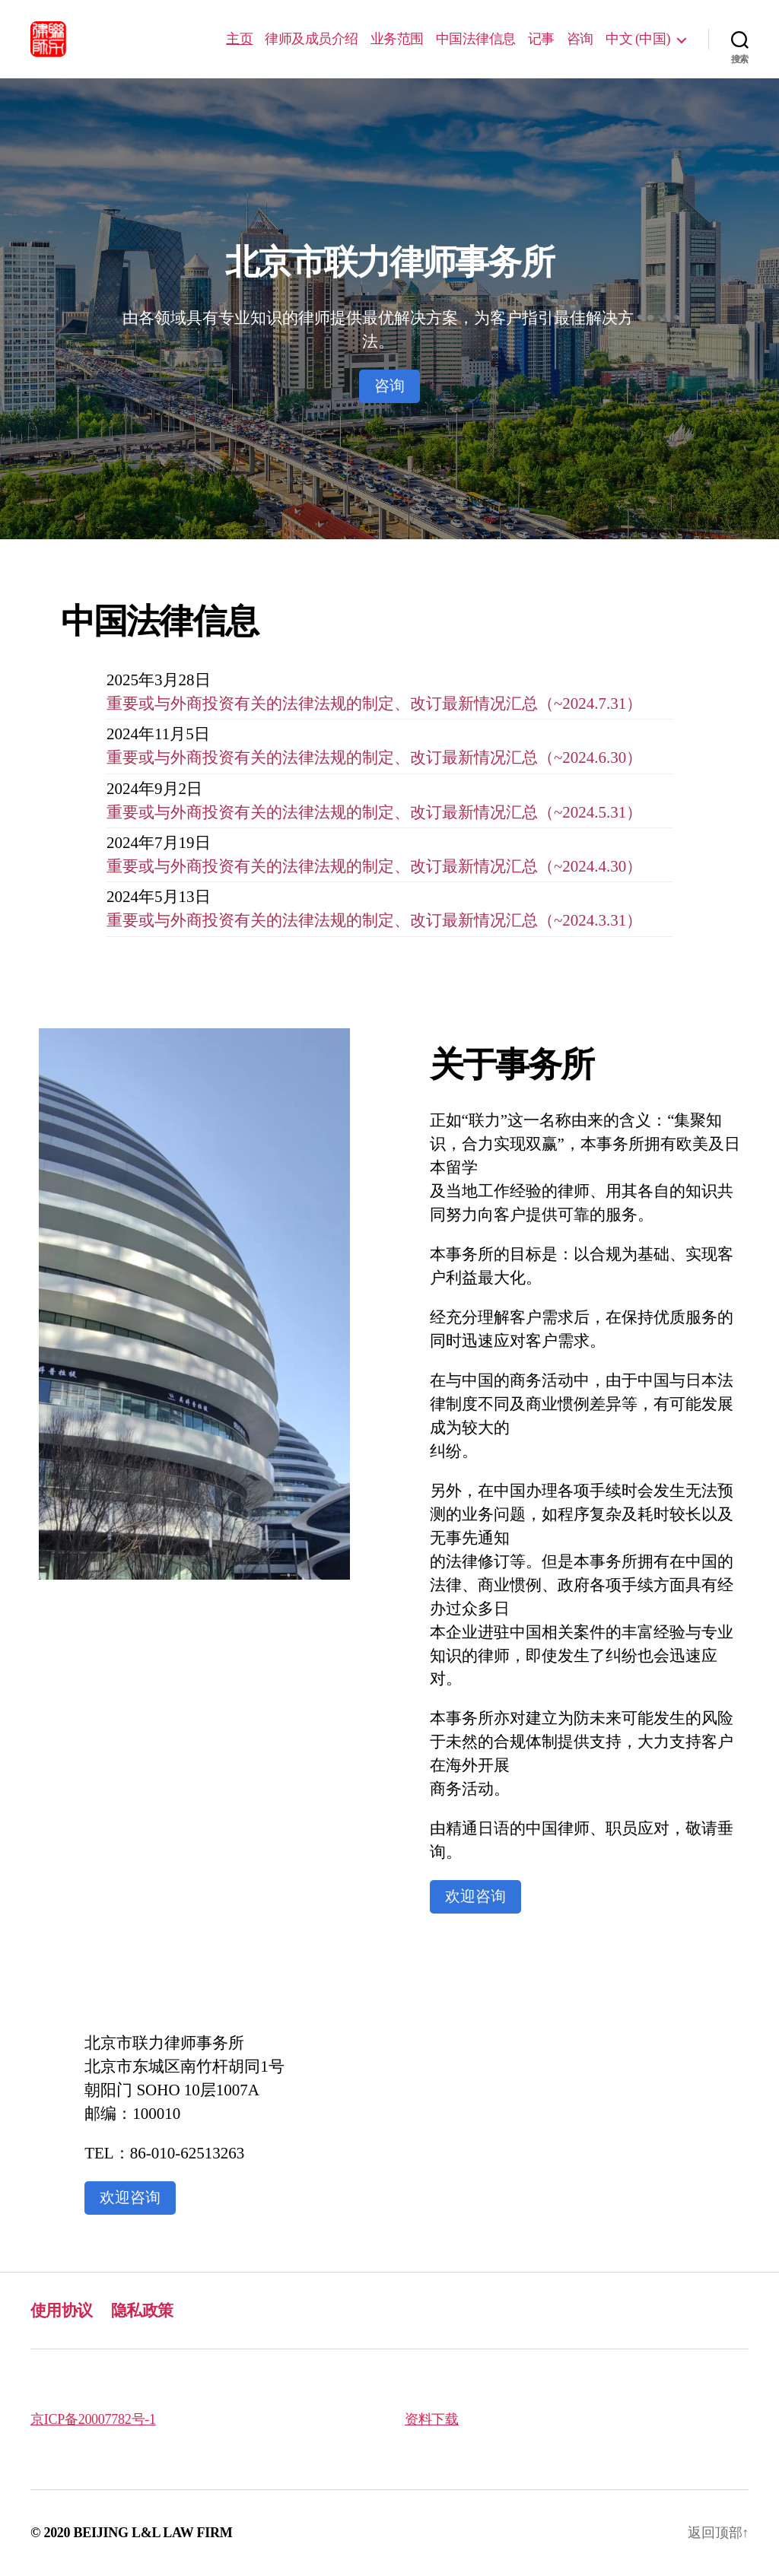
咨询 (580, 38)
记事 (541, 38)
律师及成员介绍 (311, 38)
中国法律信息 (476, 38)
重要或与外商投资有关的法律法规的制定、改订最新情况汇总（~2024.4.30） (374, 866)
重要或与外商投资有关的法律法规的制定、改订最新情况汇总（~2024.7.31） (374, 703)
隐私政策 (142, 2310)
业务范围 (397, 38)
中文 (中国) (638, 38)
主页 (239, 38)
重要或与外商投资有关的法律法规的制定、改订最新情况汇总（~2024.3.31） (374, 920)
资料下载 (432, 2419)
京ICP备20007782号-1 (93, 2419)
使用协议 (61, 2310)
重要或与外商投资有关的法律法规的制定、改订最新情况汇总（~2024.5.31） (374, 812)
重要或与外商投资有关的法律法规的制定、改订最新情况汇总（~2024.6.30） (374, 757)
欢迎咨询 (475, 1896)
